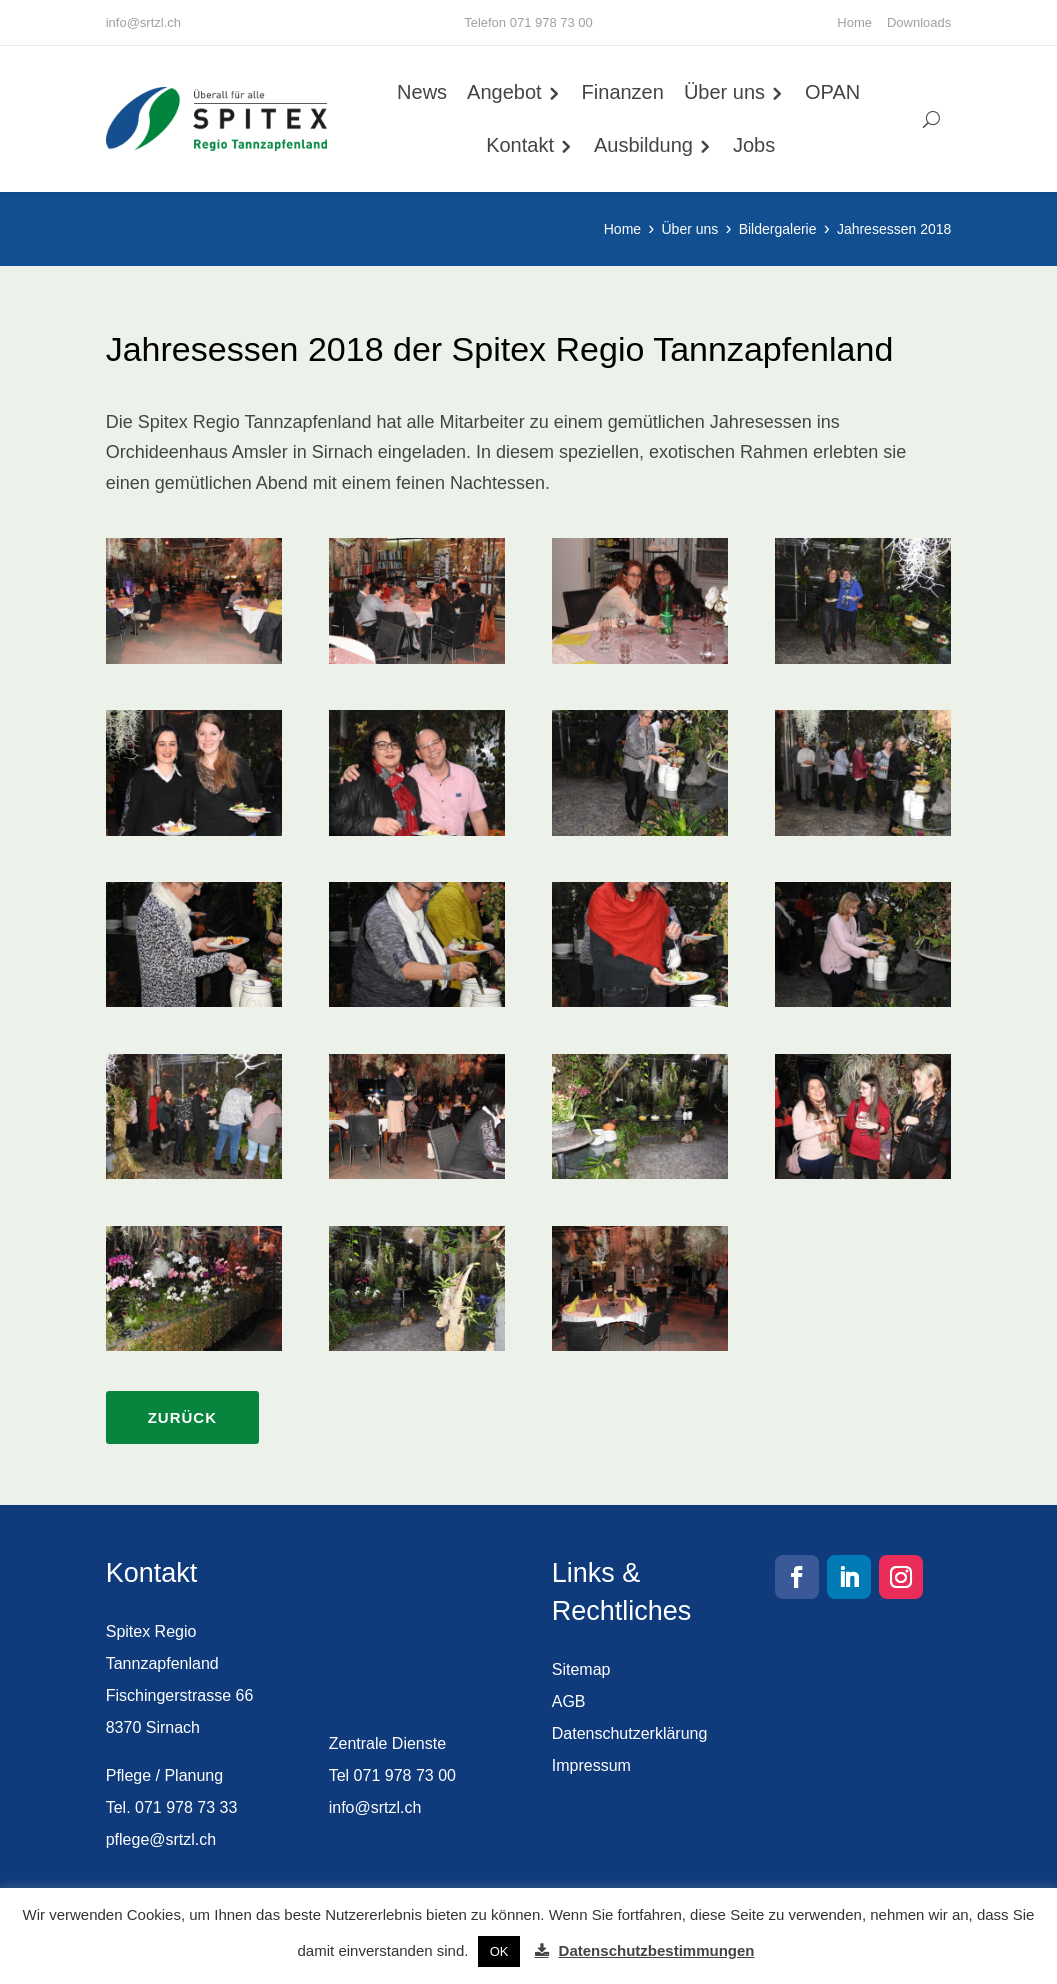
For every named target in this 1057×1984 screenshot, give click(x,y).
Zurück (182, 1417)
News (422, 92)
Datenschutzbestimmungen (657, 1950)
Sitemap (581, 1669)
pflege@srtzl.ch (161, 1839)
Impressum (591, 1765)
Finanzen (623, 92)
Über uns (724, 92)
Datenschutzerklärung (630, 1733)
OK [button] (499, 1951)
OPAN (832, 92)
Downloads (919, 22)
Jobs (754, 145)
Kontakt (520, 145)
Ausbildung (643, 145)
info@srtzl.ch (143, 22)
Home (854, 22)
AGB (569, 1701)
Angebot (504, 92)
